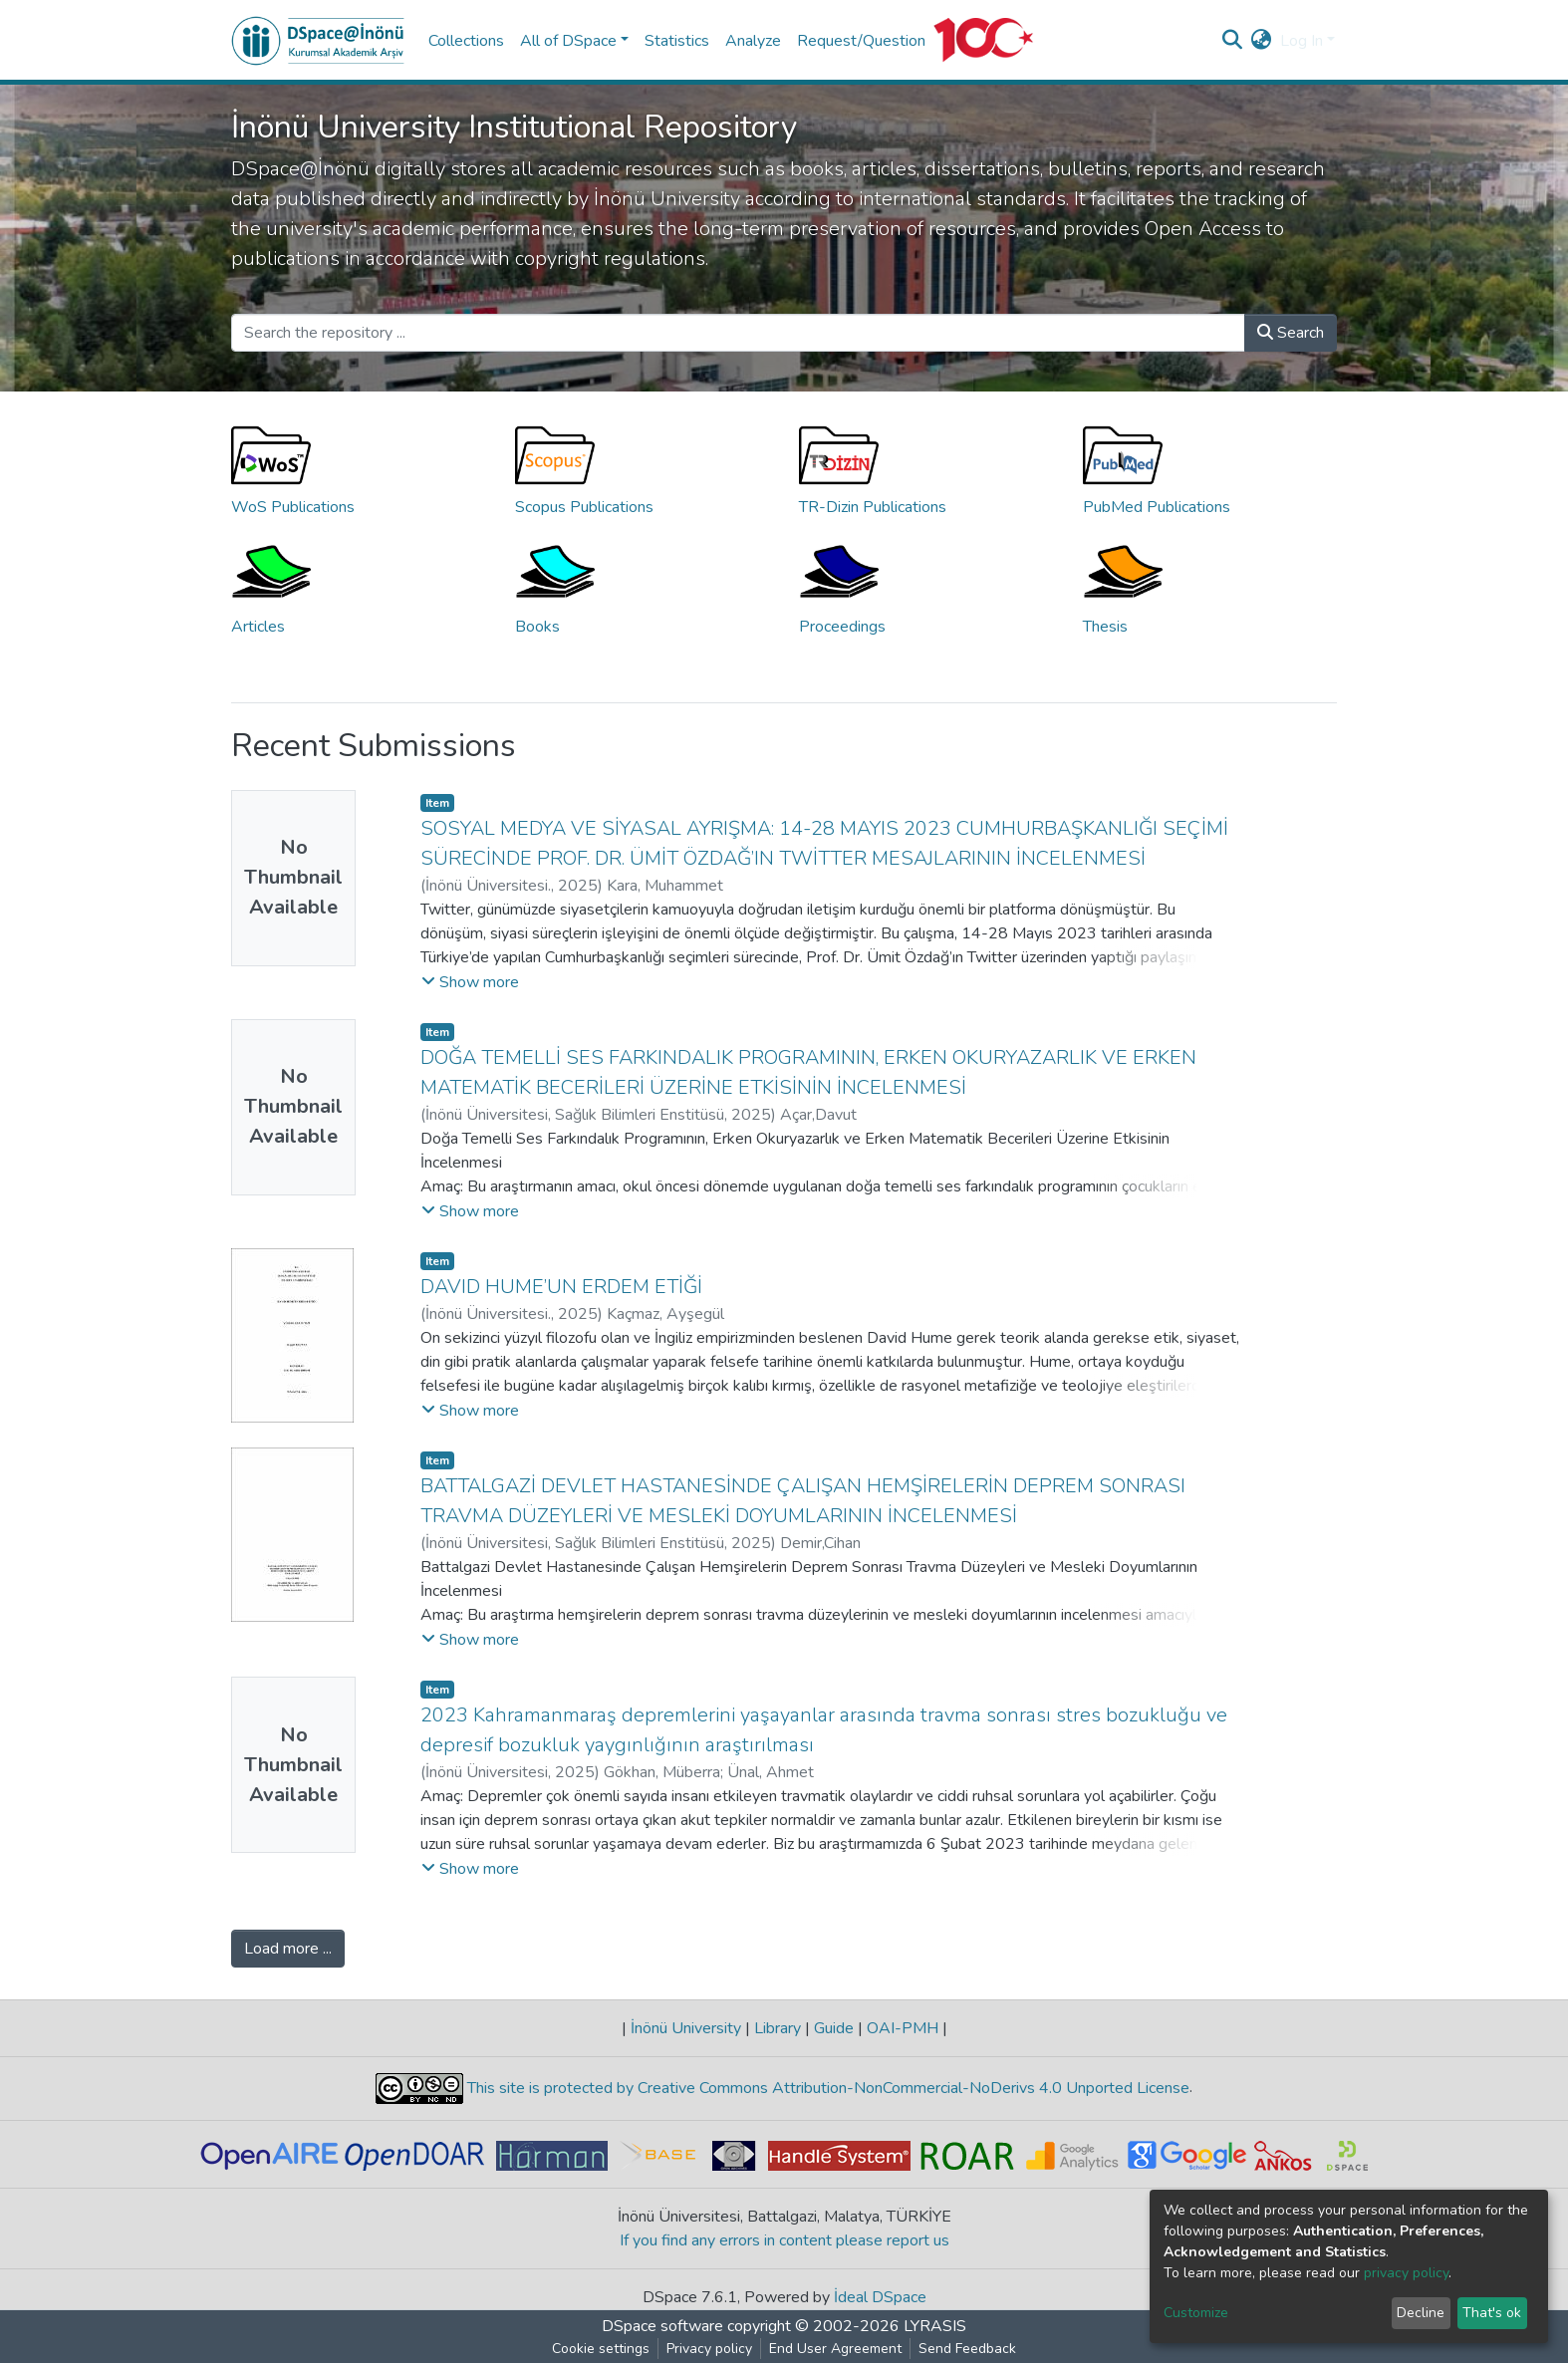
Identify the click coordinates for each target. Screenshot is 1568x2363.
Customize (1196, 2312)
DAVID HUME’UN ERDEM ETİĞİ (561, 1286)
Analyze (753, 41)
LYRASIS (935, 2326)
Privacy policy (709, 2348)
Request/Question (861, 41)
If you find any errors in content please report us (784, 2240)
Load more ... (288, 1949)
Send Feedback (967, 2348)
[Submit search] (1232, 41)
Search (1290, 333)
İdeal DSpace (880, 2297)
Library (777, 2028)
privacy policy (1406, 2272)
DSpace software (662, 2326)
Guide (834, 2028)
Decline (1420, 2312)
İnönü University (686, 2028)
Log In (1301, 41)
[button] (1261, 41)
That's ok (1491, 2312)
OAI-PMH (902, 2028)
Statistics (677, 41)
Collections (466, 41)
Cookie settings (601, 2348)
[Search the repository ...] (738, 333)
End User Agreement (835, 2348)
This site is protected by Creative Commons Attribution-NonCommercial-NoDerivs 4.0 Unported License (826, 2088)
